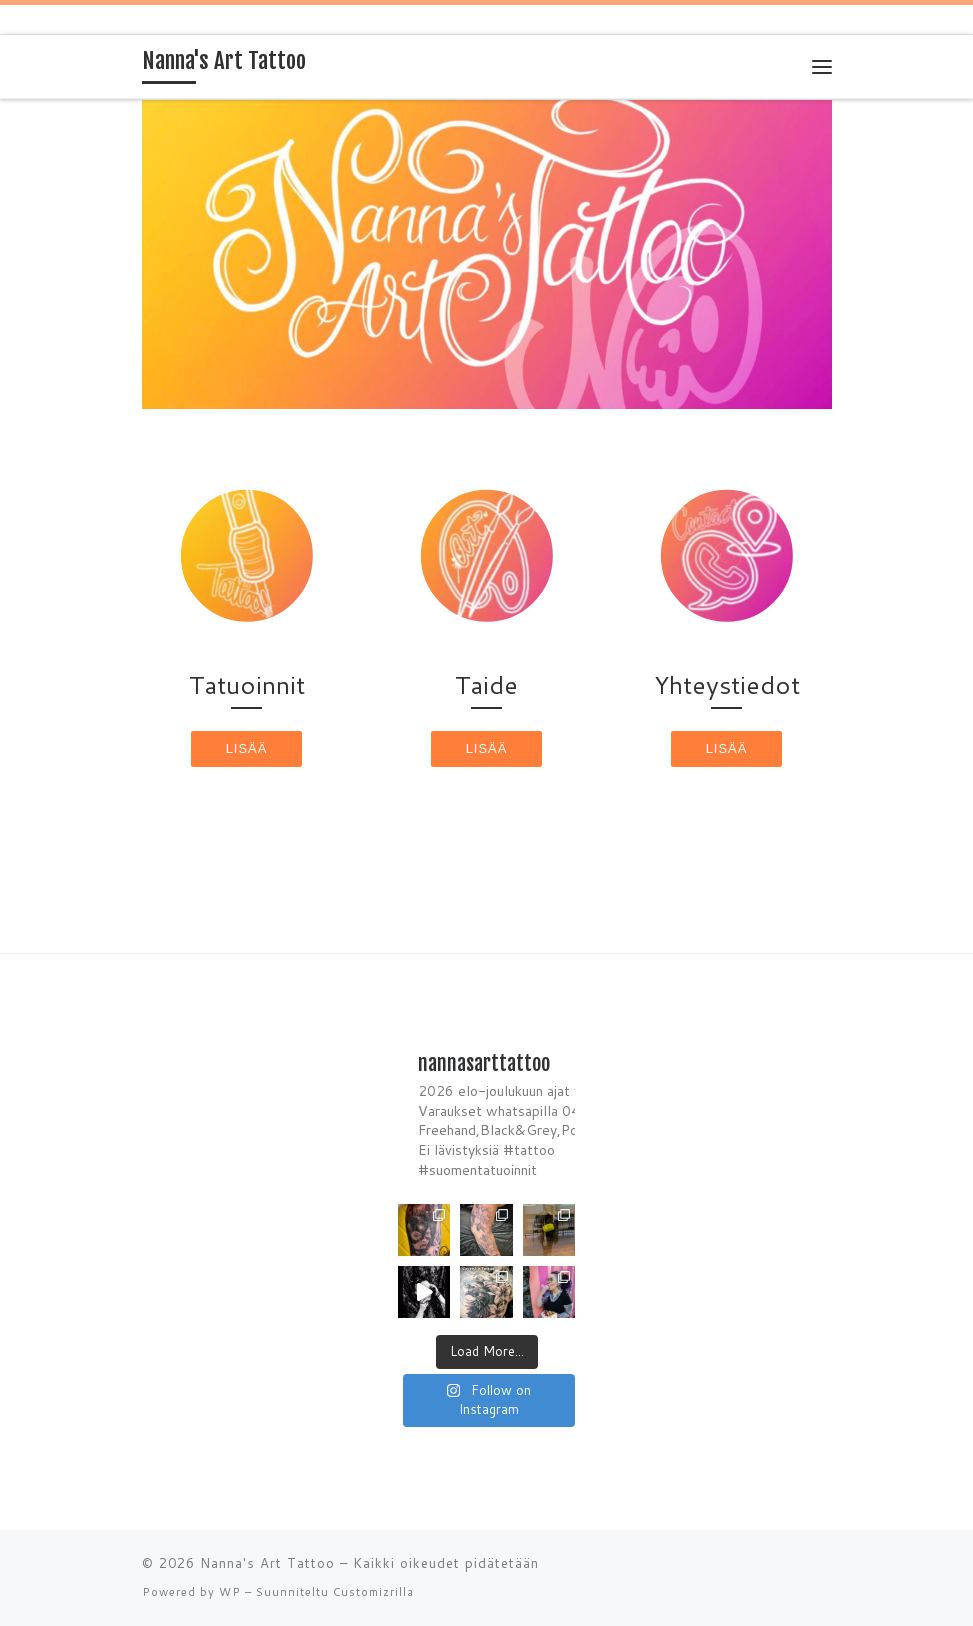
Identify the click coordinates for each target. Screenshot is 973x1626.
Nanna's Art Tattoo (267, 1563)
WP (230, 1592)
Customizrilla (373, 1592)
